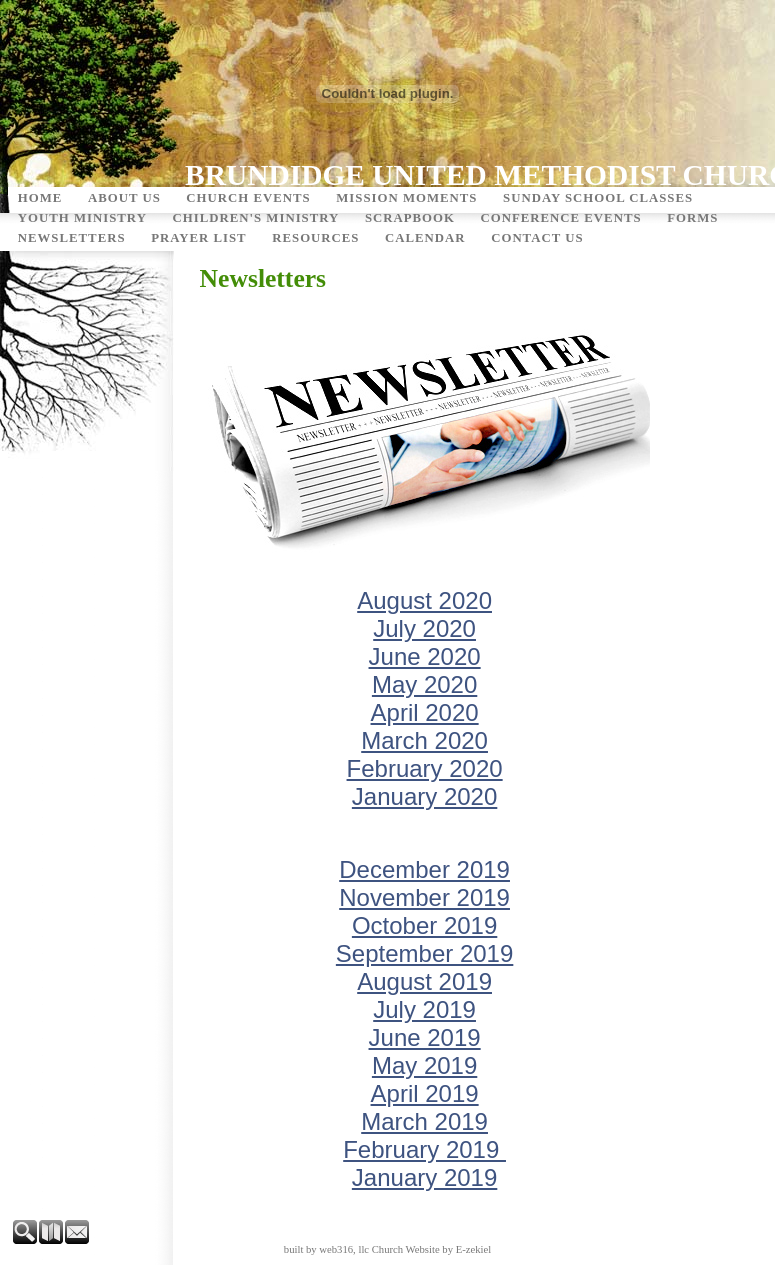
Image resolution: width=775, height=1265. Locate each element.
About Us (124, 198)
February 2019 (424, 1149)
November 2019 (424, 897)
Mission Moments (406, 198)
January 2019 (424, 1177)
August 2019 (424, 981)
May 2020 (424, 684)
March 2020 (424, 740)
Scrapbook (410, 218)
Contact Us (537, 238)
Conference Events (561, 218)
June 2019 (425, 1037)
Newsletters (72, 238)
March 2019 (424, 1121)
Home (40, 198)
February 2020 (425, 768)
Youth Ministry (82, 218)
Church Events (248, 198)
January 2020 (424, 796)
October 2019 (424, 925)
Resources (315, 238)
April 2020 (425, 712)
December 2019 (424, 869)
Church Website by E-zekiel (431, 1249)
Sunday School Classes (598, 198)
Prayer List (199, 238)
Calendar (425, 238)
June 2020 (425, 656)
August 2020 (424, 600)
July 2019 (424, 1009)
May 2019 (424, 1065)
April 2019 (425, 1093)
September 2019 (424, 953)
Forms (692, 218)
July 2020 (424, 628)
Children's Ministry (255, 218)
